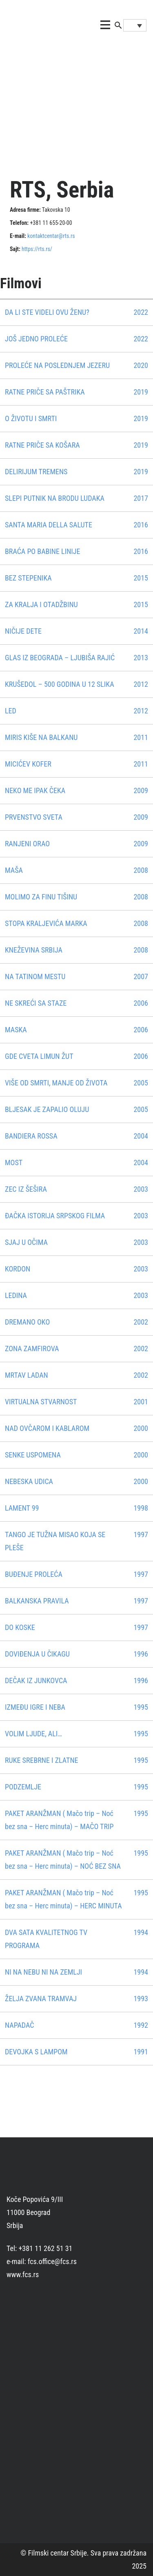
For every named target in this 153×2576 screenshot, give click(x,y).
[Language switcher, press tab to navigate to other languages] (134, 25)
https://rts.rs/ (37, 249)
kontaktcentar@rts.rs (51, 236)
